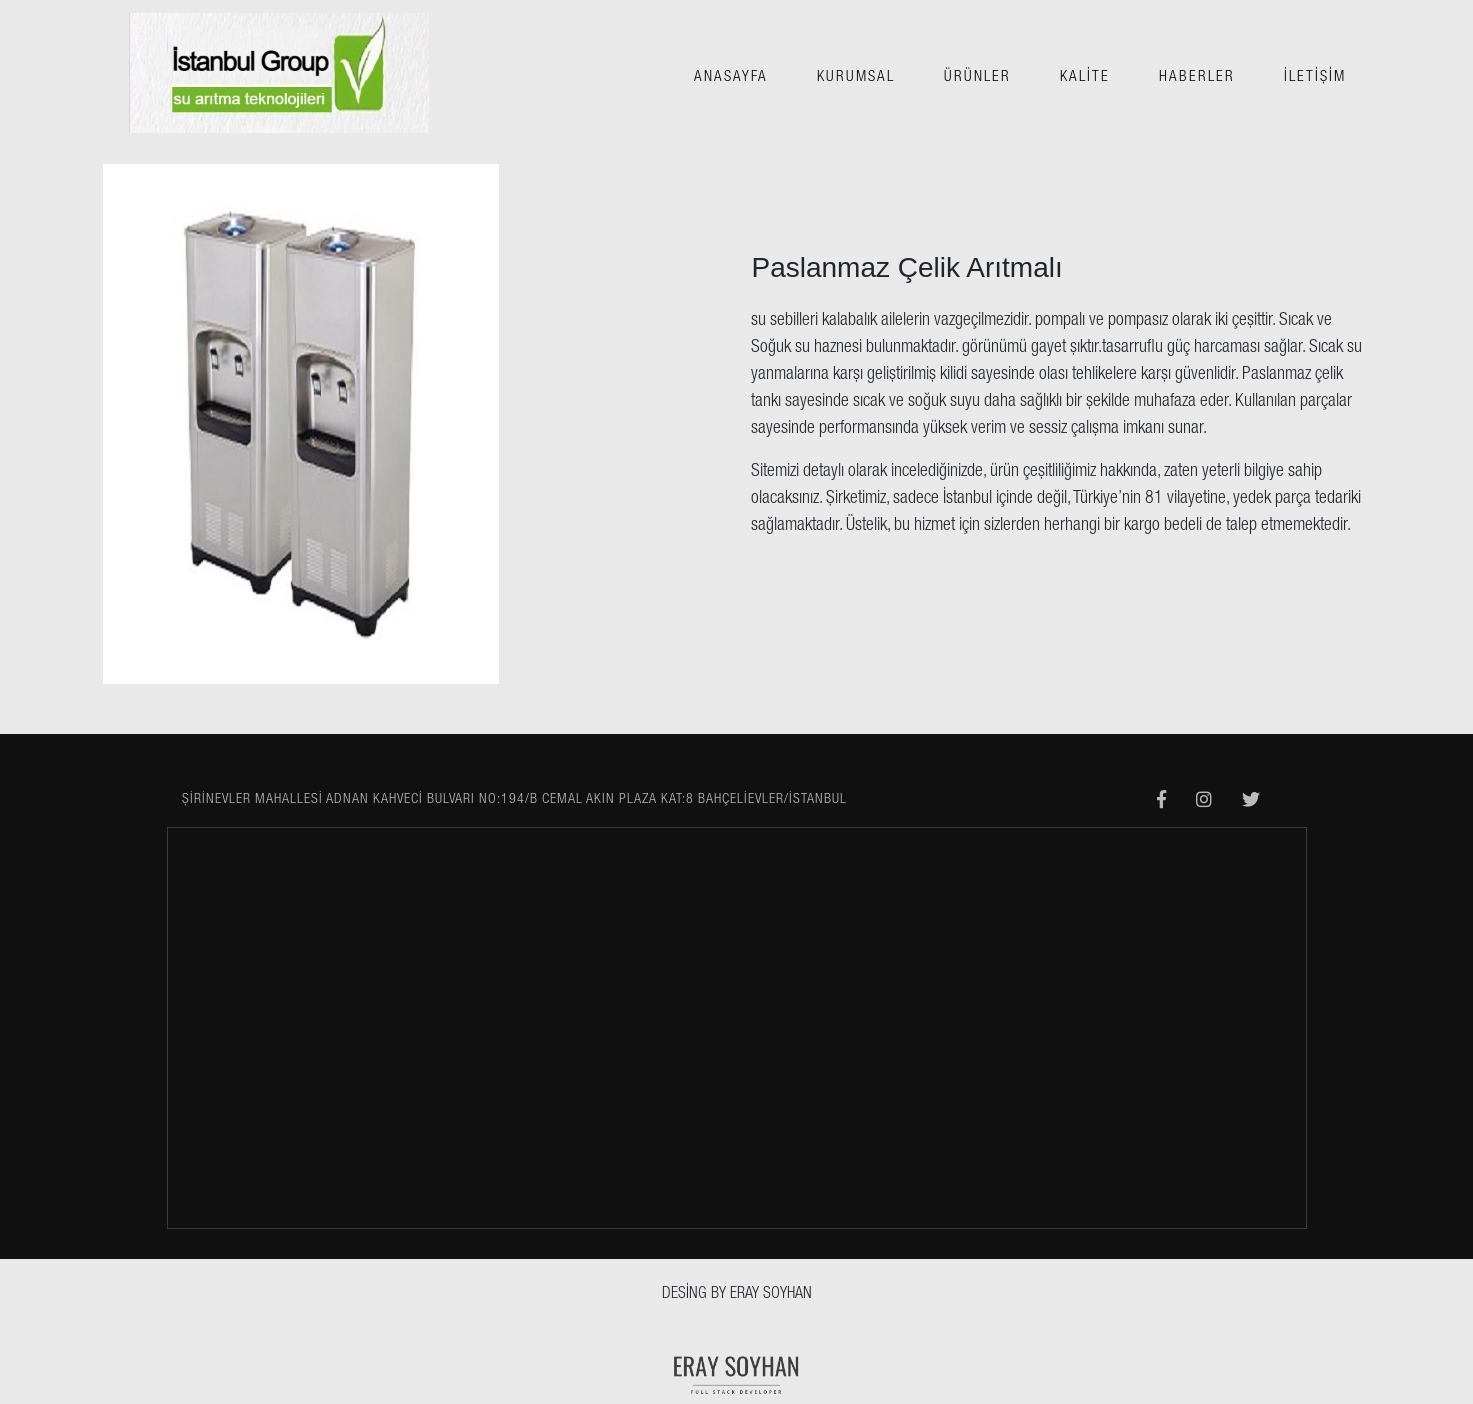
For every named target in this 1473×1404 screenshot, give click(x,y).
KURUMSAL (856, 77)
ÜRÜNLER (977, 77)
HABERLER (1197, 77)
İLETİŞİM (1315, 77)
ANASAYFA (731, 77)
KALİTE (1085, 77)
